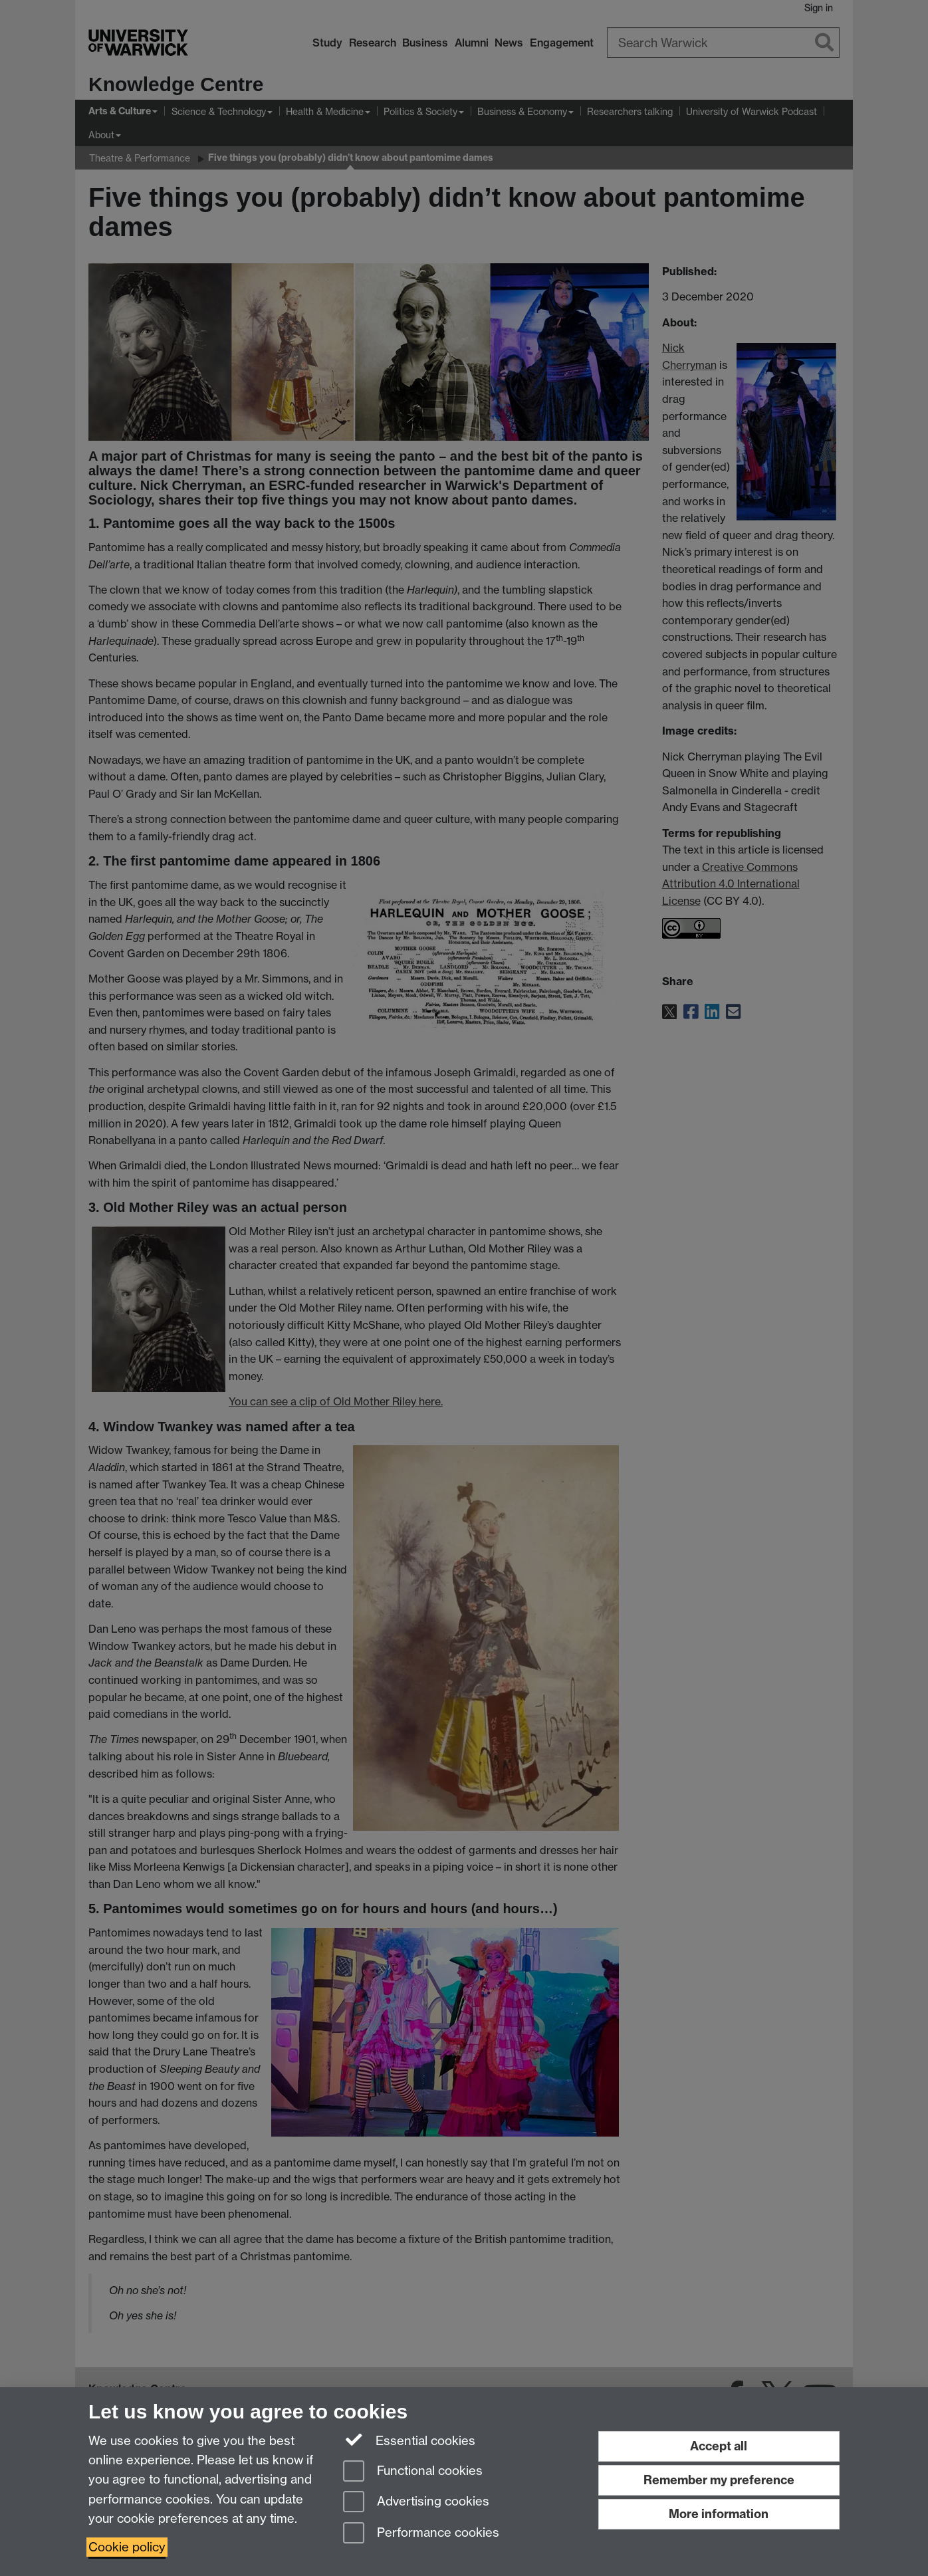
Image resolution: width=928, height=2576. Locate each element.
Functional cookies (413, 2472)
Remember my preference (718, 2480)
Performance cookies (421, 2533)
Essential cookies (409, 2439)
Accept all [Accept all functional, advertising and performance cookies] (718, 2446)
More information (718, 2513)
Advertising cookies (416, 2502)
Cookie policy (127, 2547)
